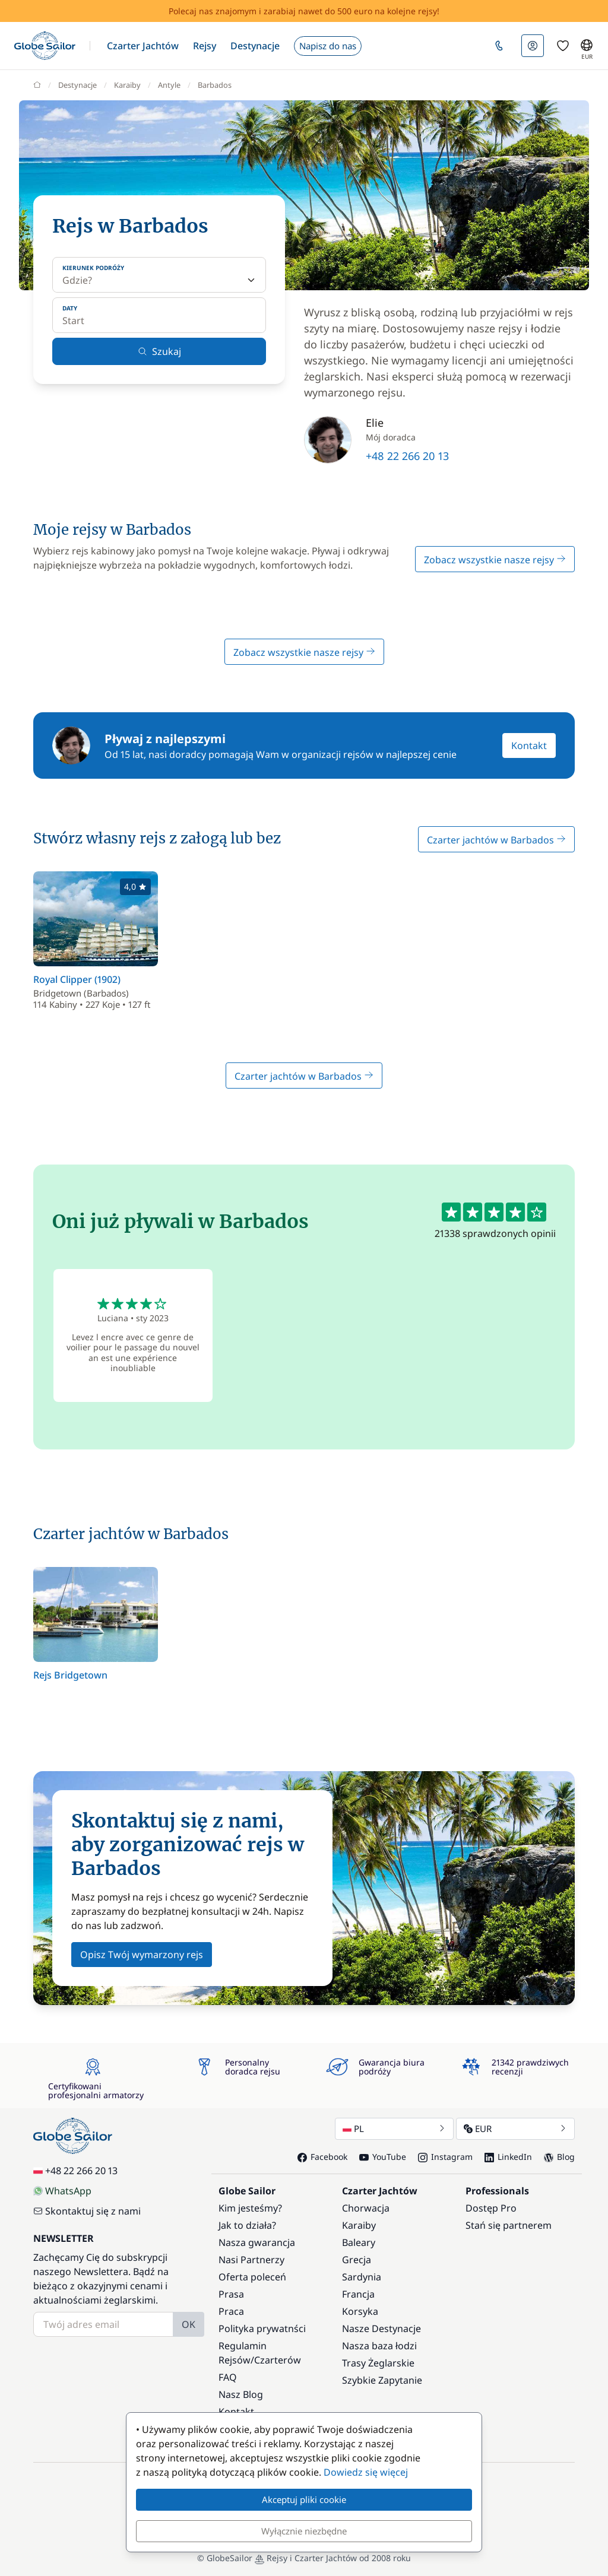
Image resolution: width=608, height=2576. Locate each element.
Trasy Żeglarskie (378, 2362)
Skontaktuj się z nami (87, 2210)
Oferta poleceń (252, 2276)
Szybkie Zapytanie (382, 2380)
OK (188, 2324)
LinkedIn (508, 2156)
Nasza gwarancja (256, 2242)
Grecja (356, 2259)
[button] (143, 45)
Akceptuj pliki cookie (304, 2499)
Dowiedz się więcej (366, 2472)
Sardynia (361, 2276)
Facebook (322, 2156)
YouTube (382, 2156)
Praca (231, 2311)
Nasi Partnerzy (251, 2259)
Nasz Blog (240, 2394)
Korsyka (360, 2311)
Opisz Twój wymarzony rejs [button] (141, 1954)
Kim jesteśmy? (250, 2208)
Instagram (445, 2156)
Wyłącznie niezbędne (304, 2531)
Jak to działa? (247, 2225)
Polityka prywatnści (262, 2328)
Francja (358, 2294)
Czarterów (277, 2359)
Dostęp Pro (491, 2208)
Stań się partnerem (509, 2225)
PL (394, 2128)
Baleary (358, 2242)
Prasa (231, 2294)
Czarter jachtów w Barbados (496, 839)
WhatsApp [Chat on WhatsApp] (62, 2190)
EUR (515, 2128)
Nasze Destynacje (381, 2328)
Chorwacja (366, 2208)
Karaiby (359, 2225)
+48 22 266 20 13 (407, 456)
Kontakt (529, 745)
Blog (559, 2156)
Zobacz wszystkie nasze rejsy (495, 559)
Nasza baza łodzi (379, 2345)
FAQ (227, 2377)
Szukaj (159, 351)
